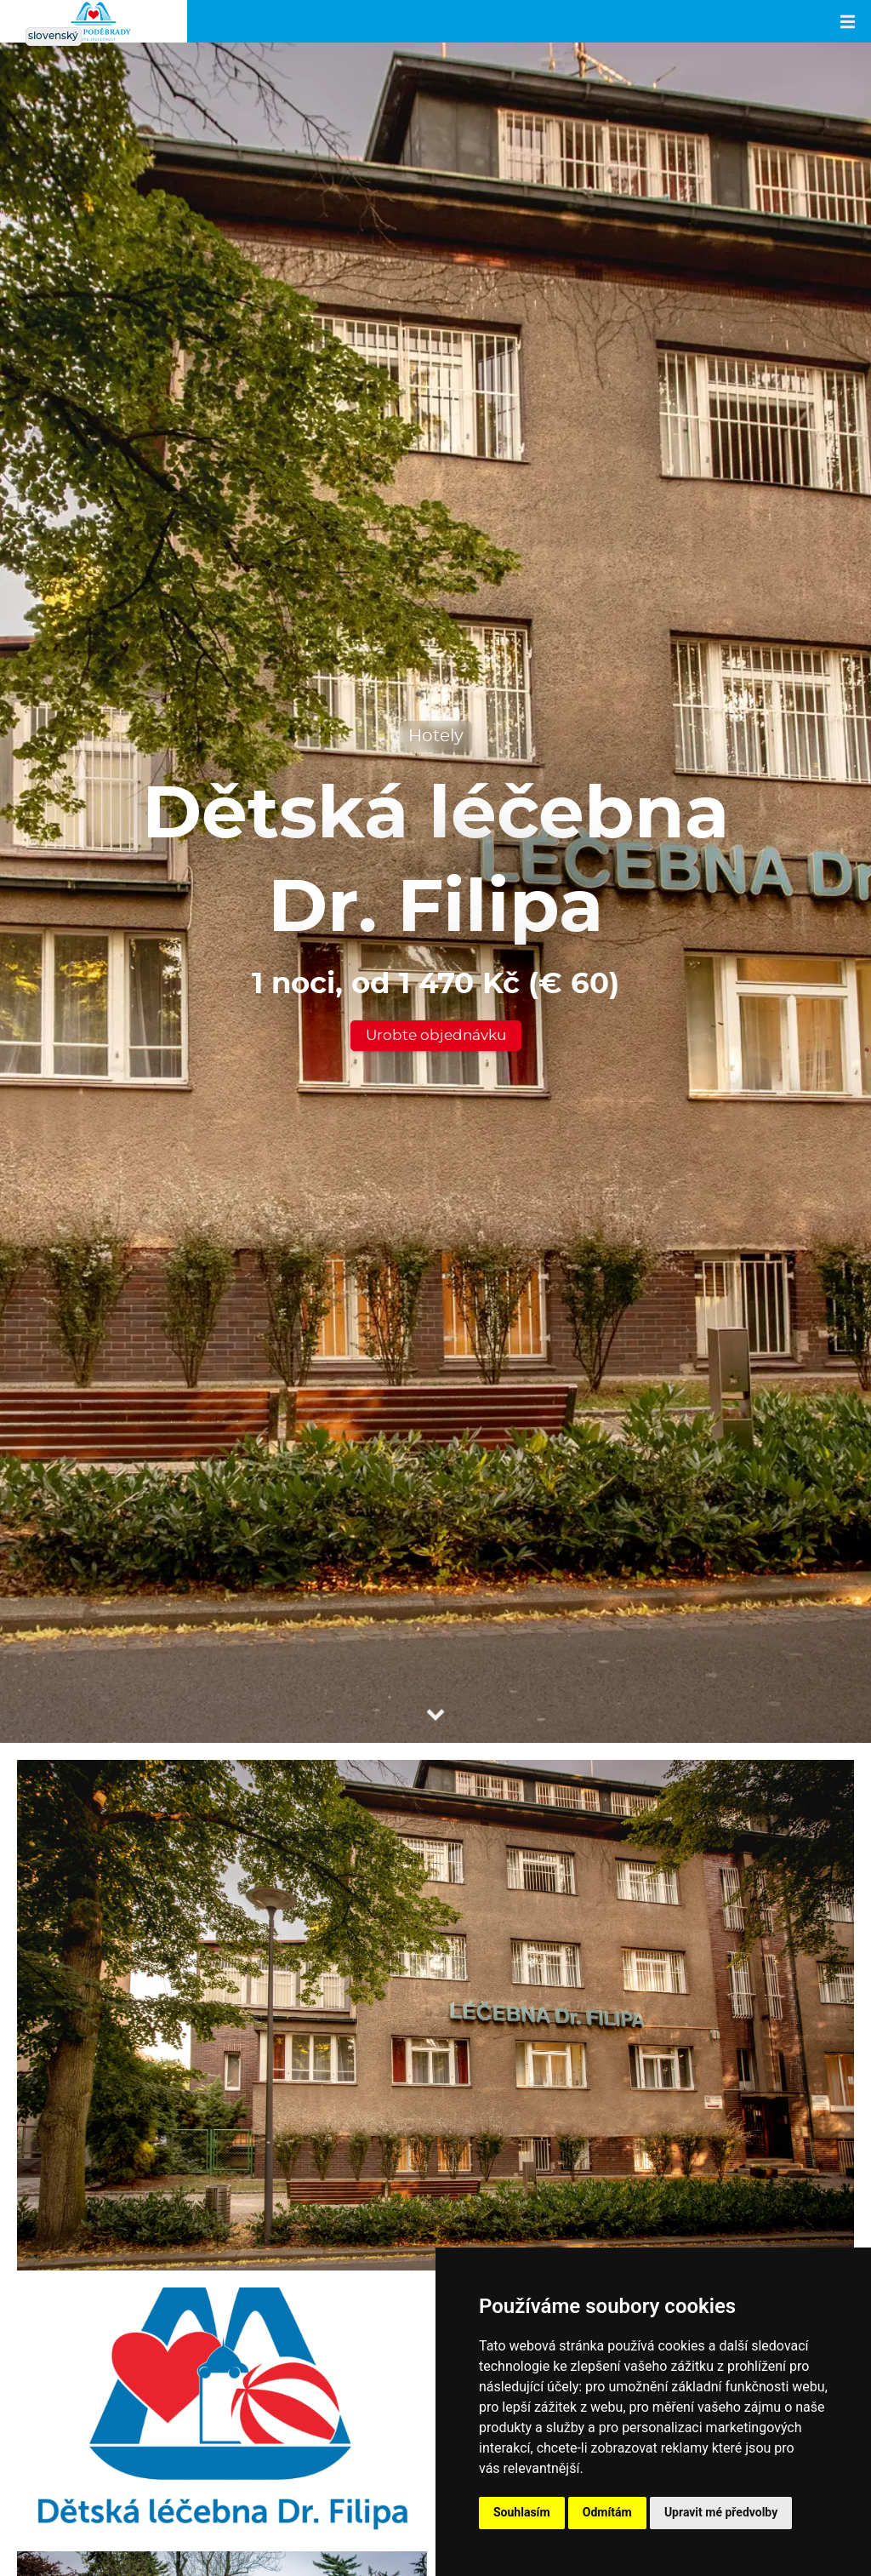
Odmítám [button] (607, 2512)
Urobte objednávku (436, 1035)
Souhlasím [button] (521, 2512)
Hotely (436, 736)
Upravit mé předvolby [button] (720, 2512)
